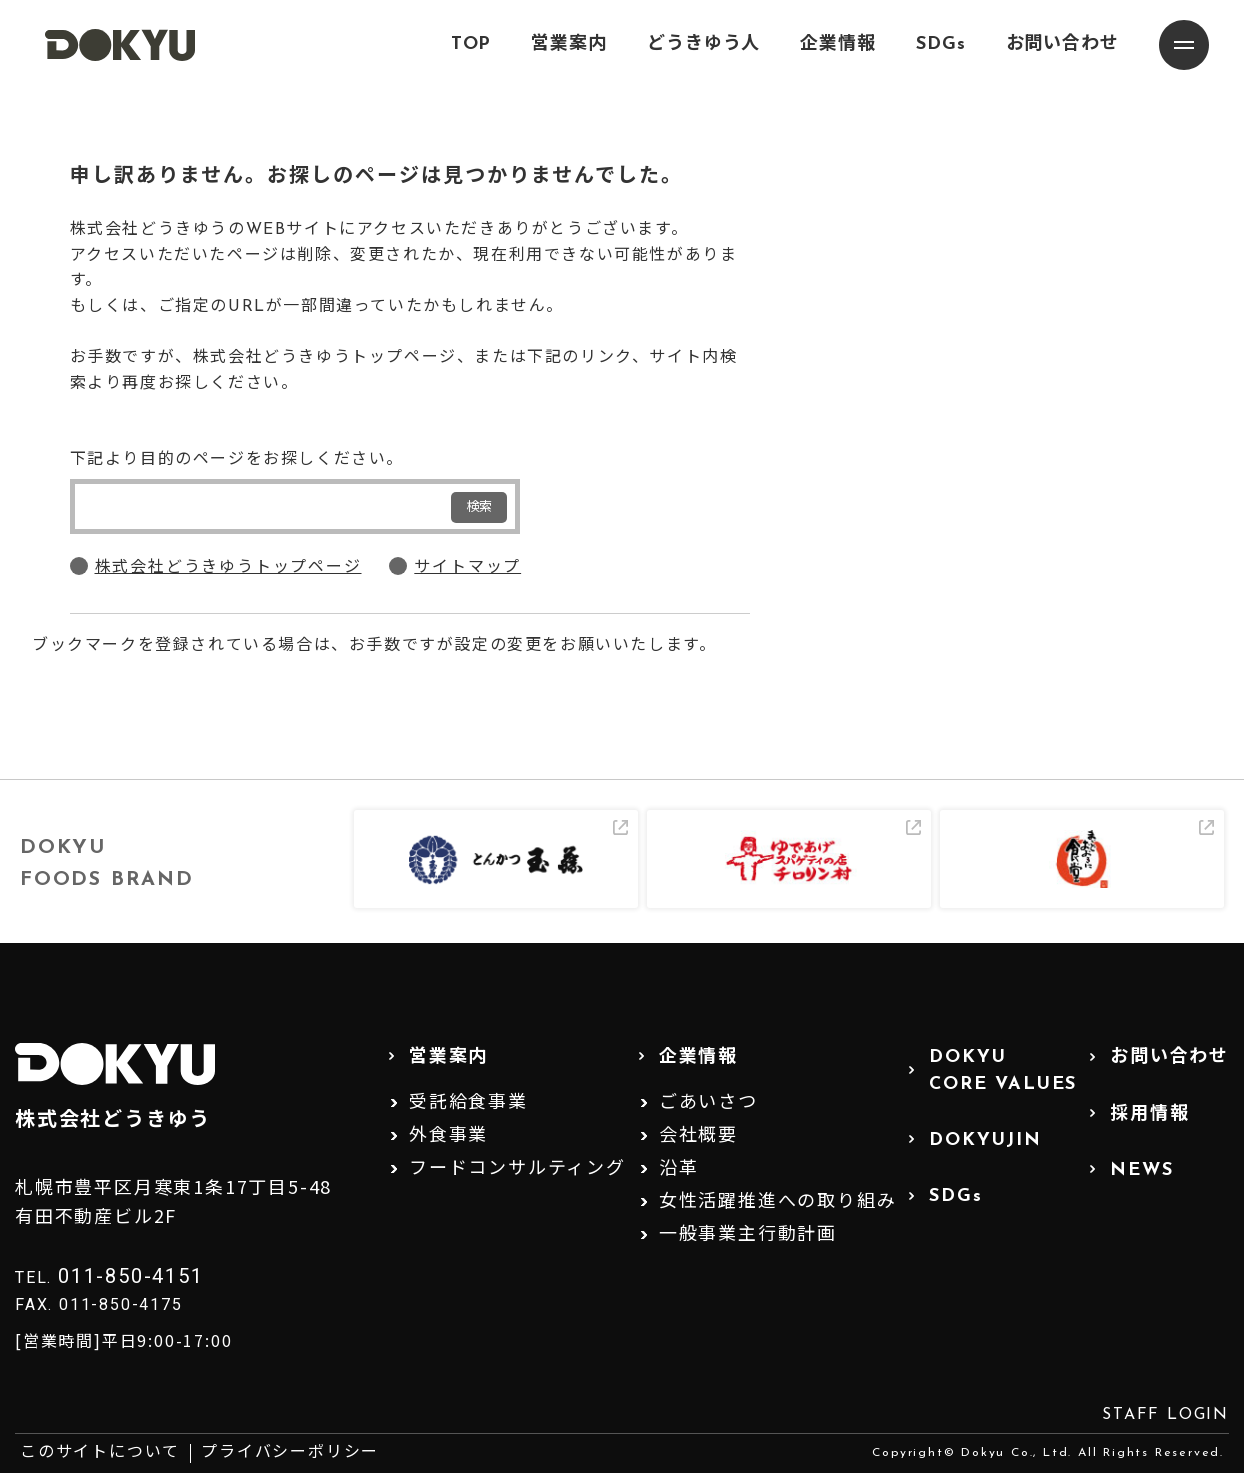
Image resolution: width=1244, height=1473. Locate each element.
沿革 (679, 1169)
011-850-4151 (131, 1276)
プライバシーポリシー (290, 1453)
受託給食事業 (468, 1103)
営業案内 (569, 44)
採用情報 (1149, 1114)
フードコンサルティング (517, 1169)
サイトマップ (467, 568)
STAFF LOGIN (1165, 1415)
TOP (471, 44)
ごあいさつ (708, 1103)
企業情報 (838, 44)
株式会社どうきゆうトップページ (228, 568)
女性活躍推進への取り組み (778, 1202)
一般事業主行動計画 (748, 1235)
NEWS (1141, 1170)
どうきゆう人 (703, 44)
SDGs (941, 44)
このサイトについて (100, 1453)
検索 (479, 507)
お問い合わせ (1062, 44)
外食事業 (448, 1136)
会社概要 (698, 1136)
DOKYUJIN (985, 1140)
